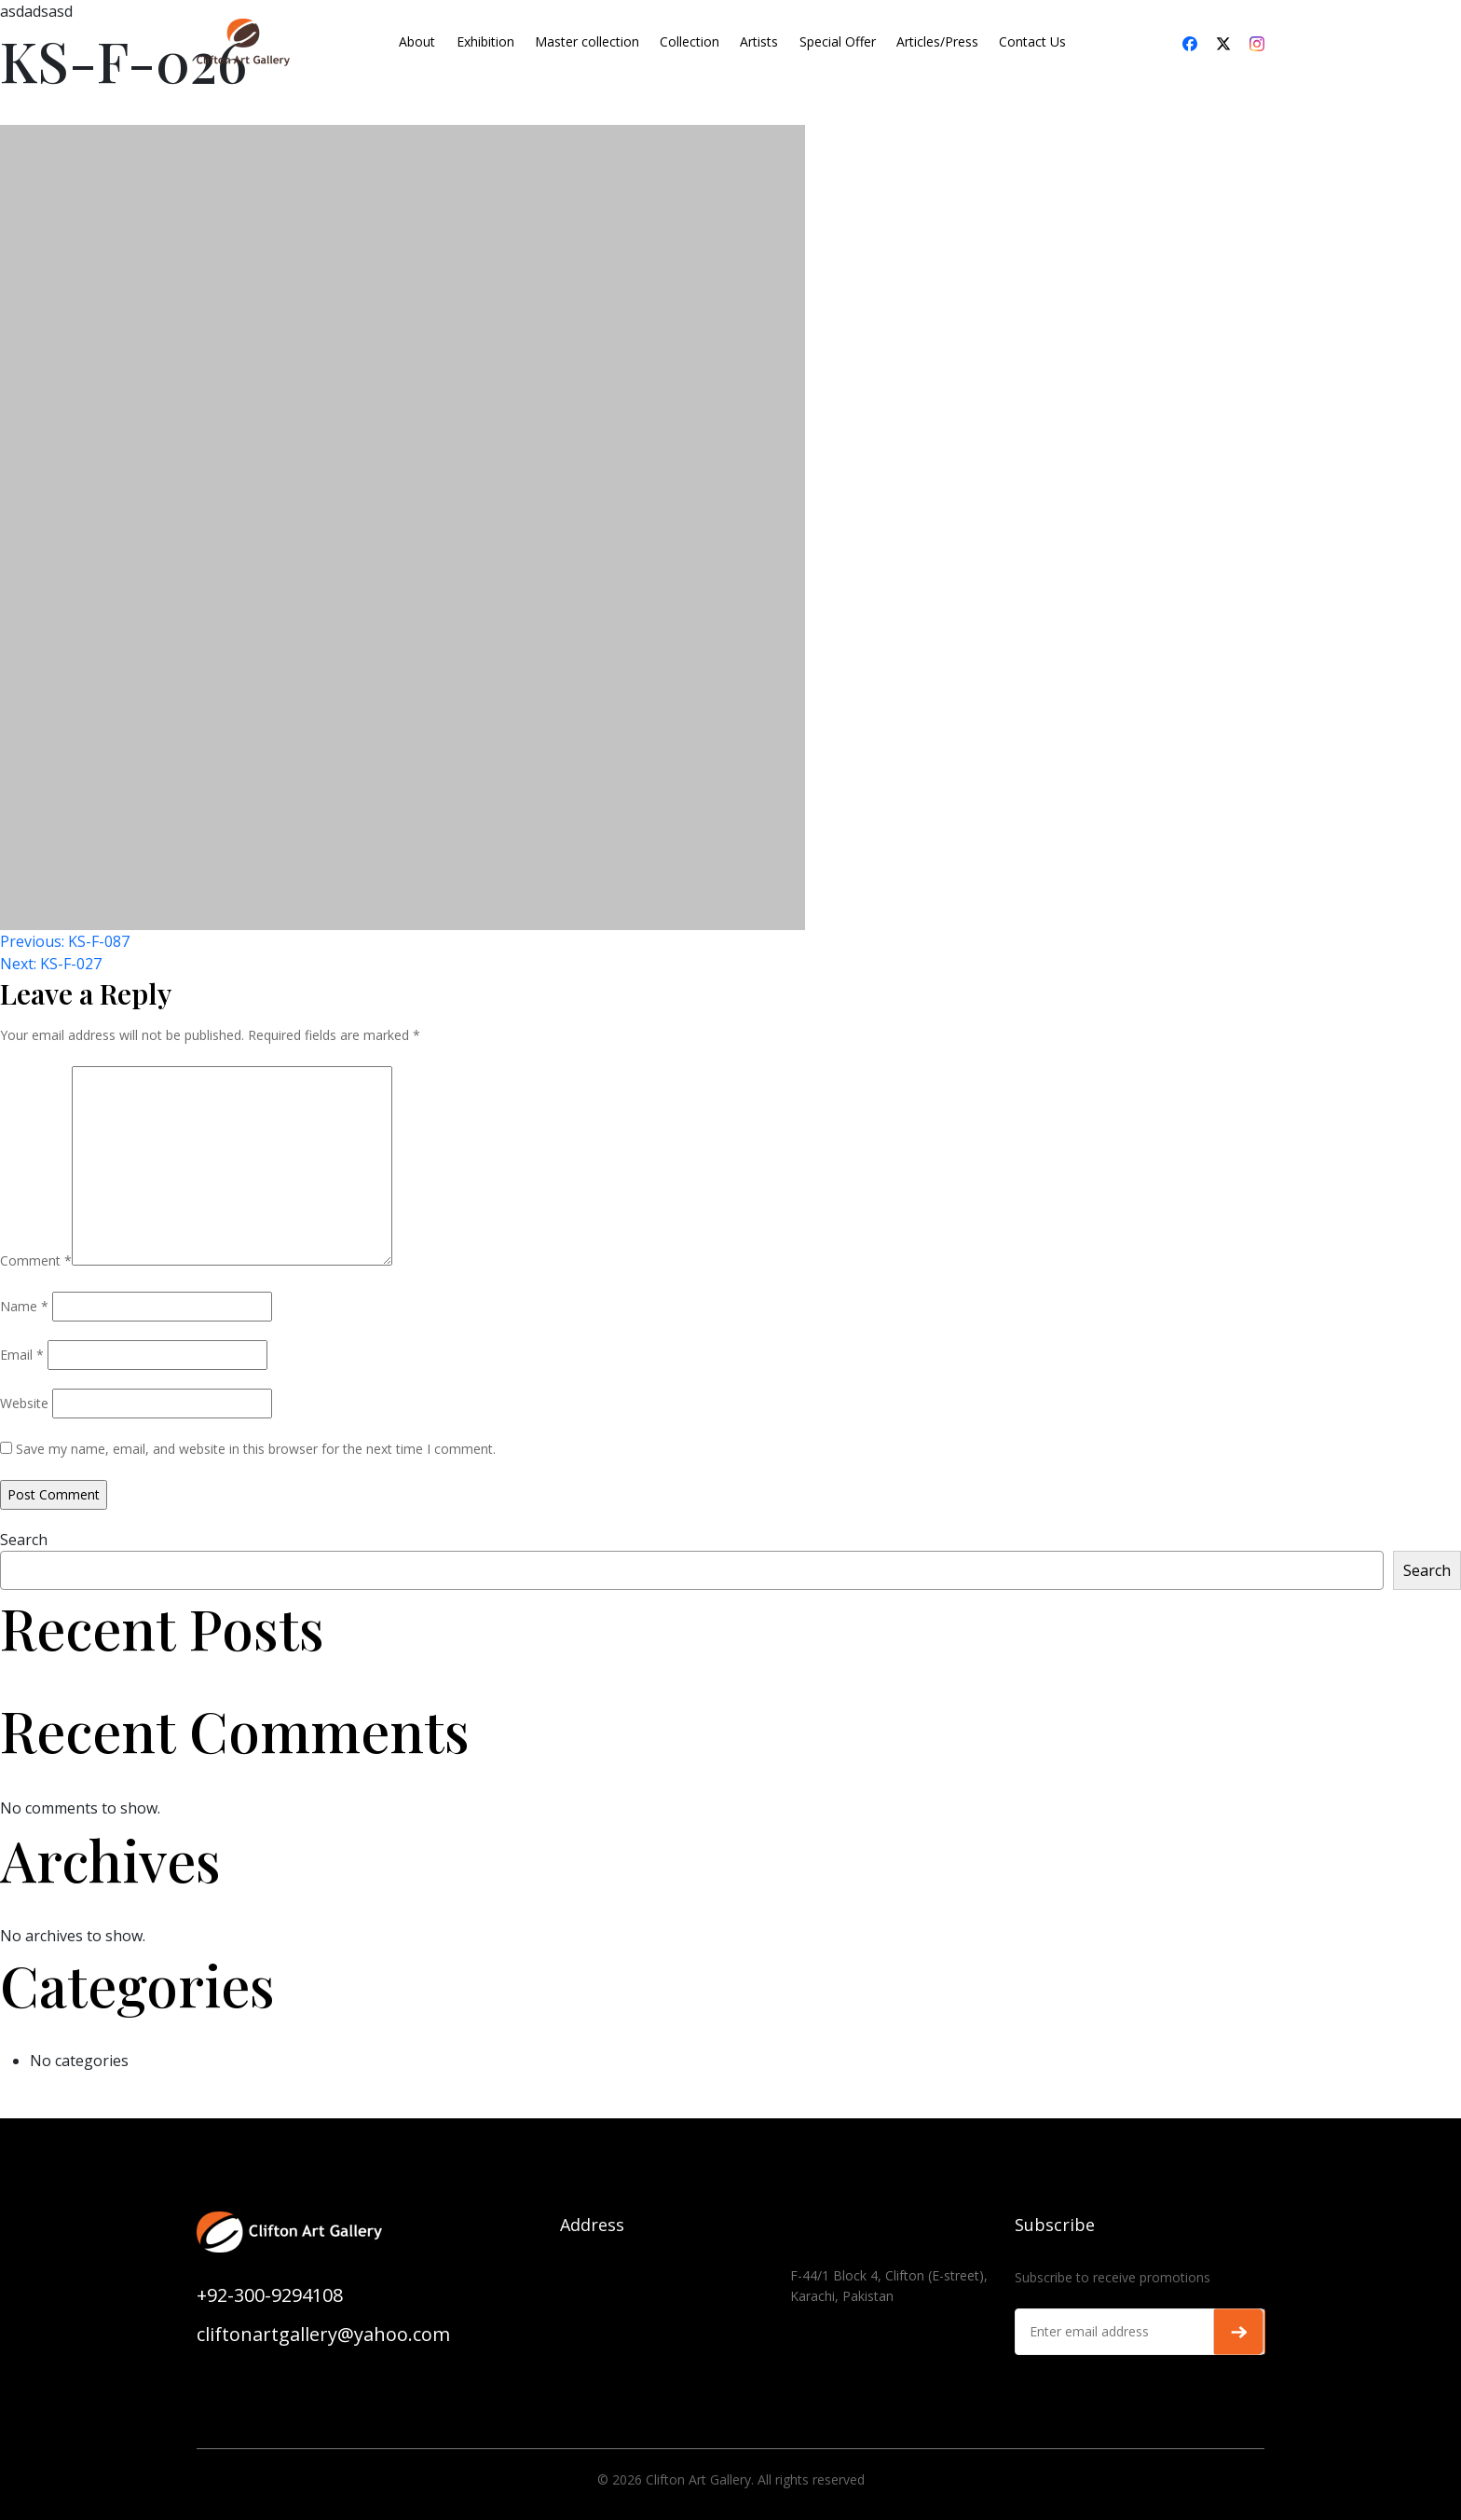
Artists (759, 41)
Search (24, 1539)
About (417, 41)
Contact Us (1032, 41)
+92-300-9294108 (270, 2295)
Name (24, 1306)
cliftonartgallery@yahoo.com (323, 2334)
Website (24, 1403)
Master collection (587, 41)
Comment (36, 1260)
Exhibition (485, 41)
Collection (689, 41)
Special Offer (837, 41)
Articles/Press (937, 41)
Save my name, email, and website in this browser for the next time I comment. (256, 1449)
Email (22, 1354)
